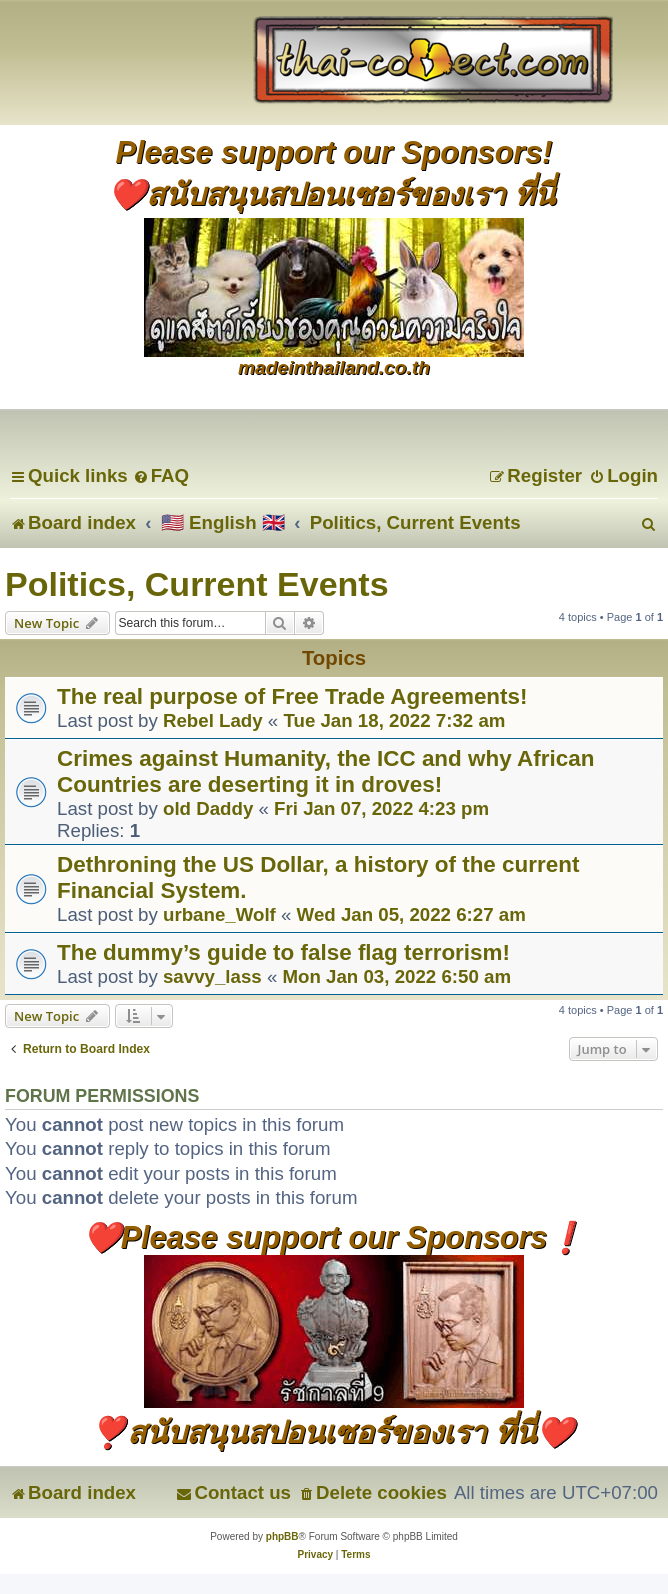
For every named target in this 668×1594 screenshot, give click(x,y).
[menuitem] (161, 475)
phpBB (282, 1536)
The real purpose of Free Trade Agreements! (292, 696)
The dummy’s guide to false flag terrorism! (283, 952)
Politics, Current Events (197, 584)
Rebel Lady (213, 720)
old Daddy (208, 808)
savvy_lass (212, 976)
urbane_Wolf (219, 914)
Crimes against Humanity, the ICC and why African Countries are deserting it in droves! (325, 771)
